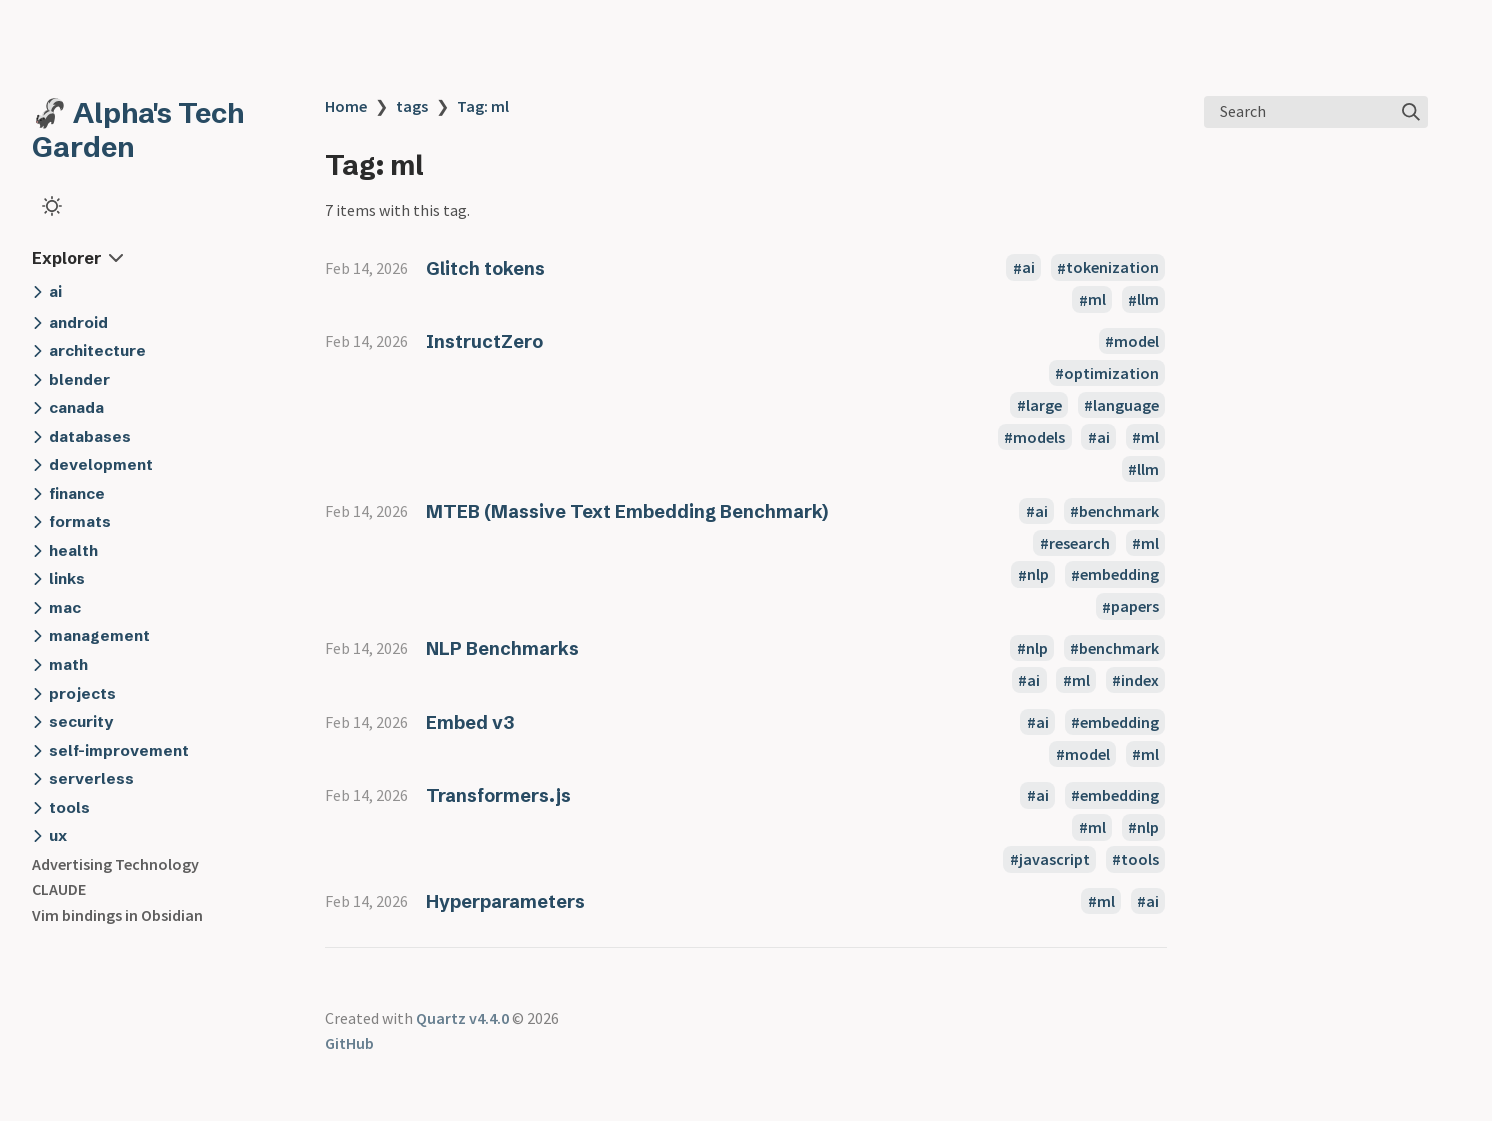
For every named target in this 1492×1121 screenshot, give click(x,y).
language (1126, 405)
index (1140, 680)
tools (1140, 859)
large (1044, 405)
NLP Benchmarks (502, 648)
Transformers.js (498, 795)
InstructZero (484, 341)
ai (1028, 268)
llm (1148, 300)
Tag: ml (483, 106)
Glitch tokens (485, 268)
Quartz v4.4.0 (462, 1018)
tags (412, 106)
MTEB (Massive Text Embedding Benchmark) (627, 511)
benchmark (1119, 511)
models (1039, 437)
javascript (1054, 859)
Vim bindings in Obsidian (117, 915)
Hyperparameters (505, 901)
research (1079, 543)
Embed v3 (470, 722)
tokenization (1112, 268)
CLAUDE (59, 889)
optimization (1111, 373)
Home (346, 106)
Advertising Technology (115, 864)
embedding (1119, 575)
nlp (1038, 575)
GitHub (349, 1043)
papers (1135, 607)
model (1136, 341)
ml (1097, 300)
